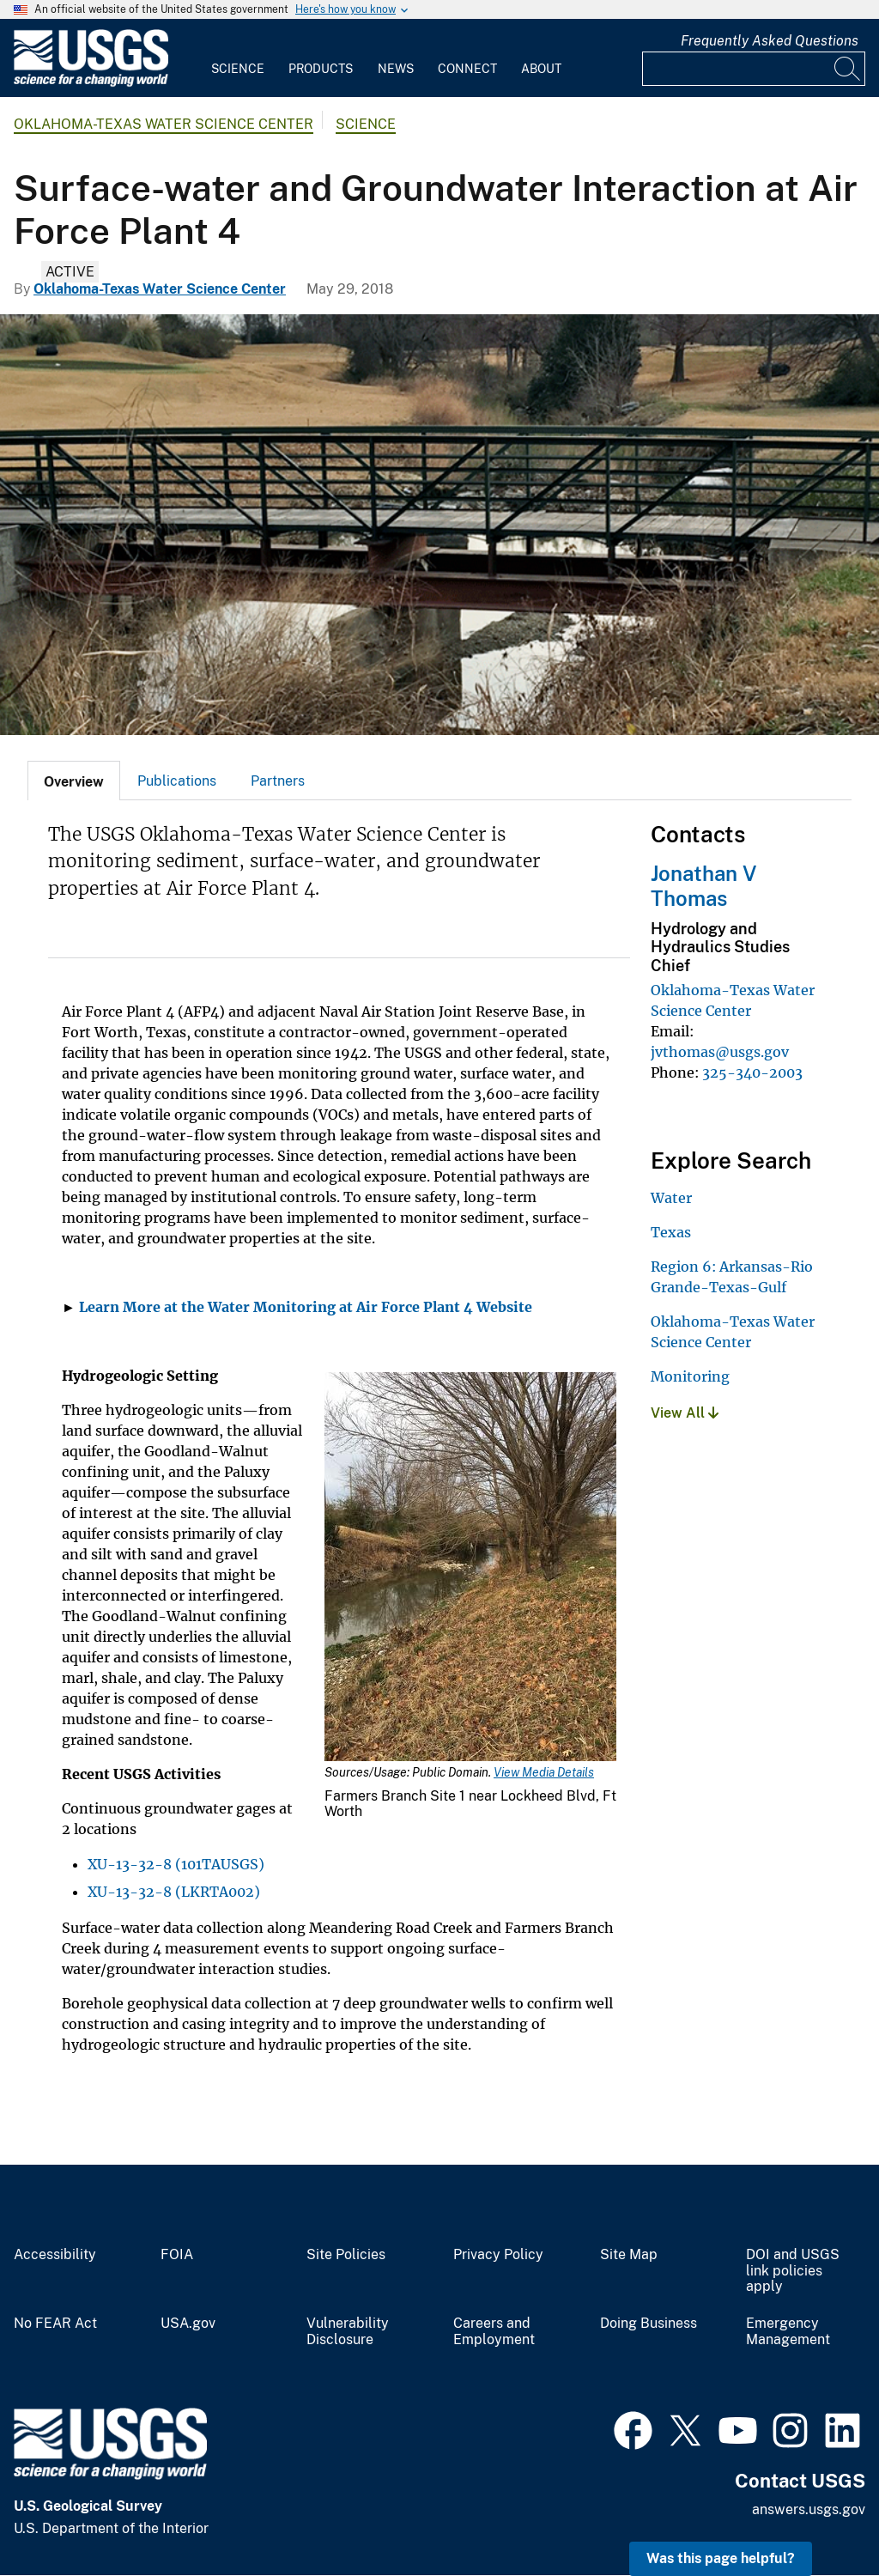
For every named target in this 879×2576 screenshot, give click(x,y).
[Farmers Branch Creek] (439, 524)
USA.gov (188, 2323)
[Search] (848, 69)
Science (237, 69)
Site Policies (345, 2255)
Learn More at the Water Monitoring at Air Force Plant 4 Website (305, 1306)
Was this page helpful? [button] (720, 2558)
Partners (278, 781)
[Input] (753, 69)
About (541, 69)
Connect (467, 69)
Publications (176, 781)
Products (320, 69)
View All (684, 1413)
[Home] (91, 83)
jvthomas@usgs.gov (720, 1051)
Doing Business (648, 2323)
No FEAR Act (55, 2323)
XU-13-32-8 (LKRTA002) (174, 1891)
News (396, 69)
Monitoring (690, 1376)
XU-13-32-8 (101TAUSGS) (176, 1864)
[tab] (73, 780)
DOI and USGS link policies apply (793, 2271)
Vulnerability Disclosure (347, 2332)
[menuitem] (237, 58)
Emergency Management (788, 2332)
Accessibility (55, 2255)
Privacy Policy (498, 2255)
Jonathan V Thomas (704, 885)
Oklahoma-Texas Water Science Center (163, 124)
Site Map (629, 2255)
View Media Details (544, 1772)
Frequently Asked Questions (769, 41)
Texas (671, 1232)
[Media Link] (470, 1568)
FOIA (177, 2255)
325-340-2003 (752, 1072)
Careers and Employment (494, 2332)
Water (671, 1197)
